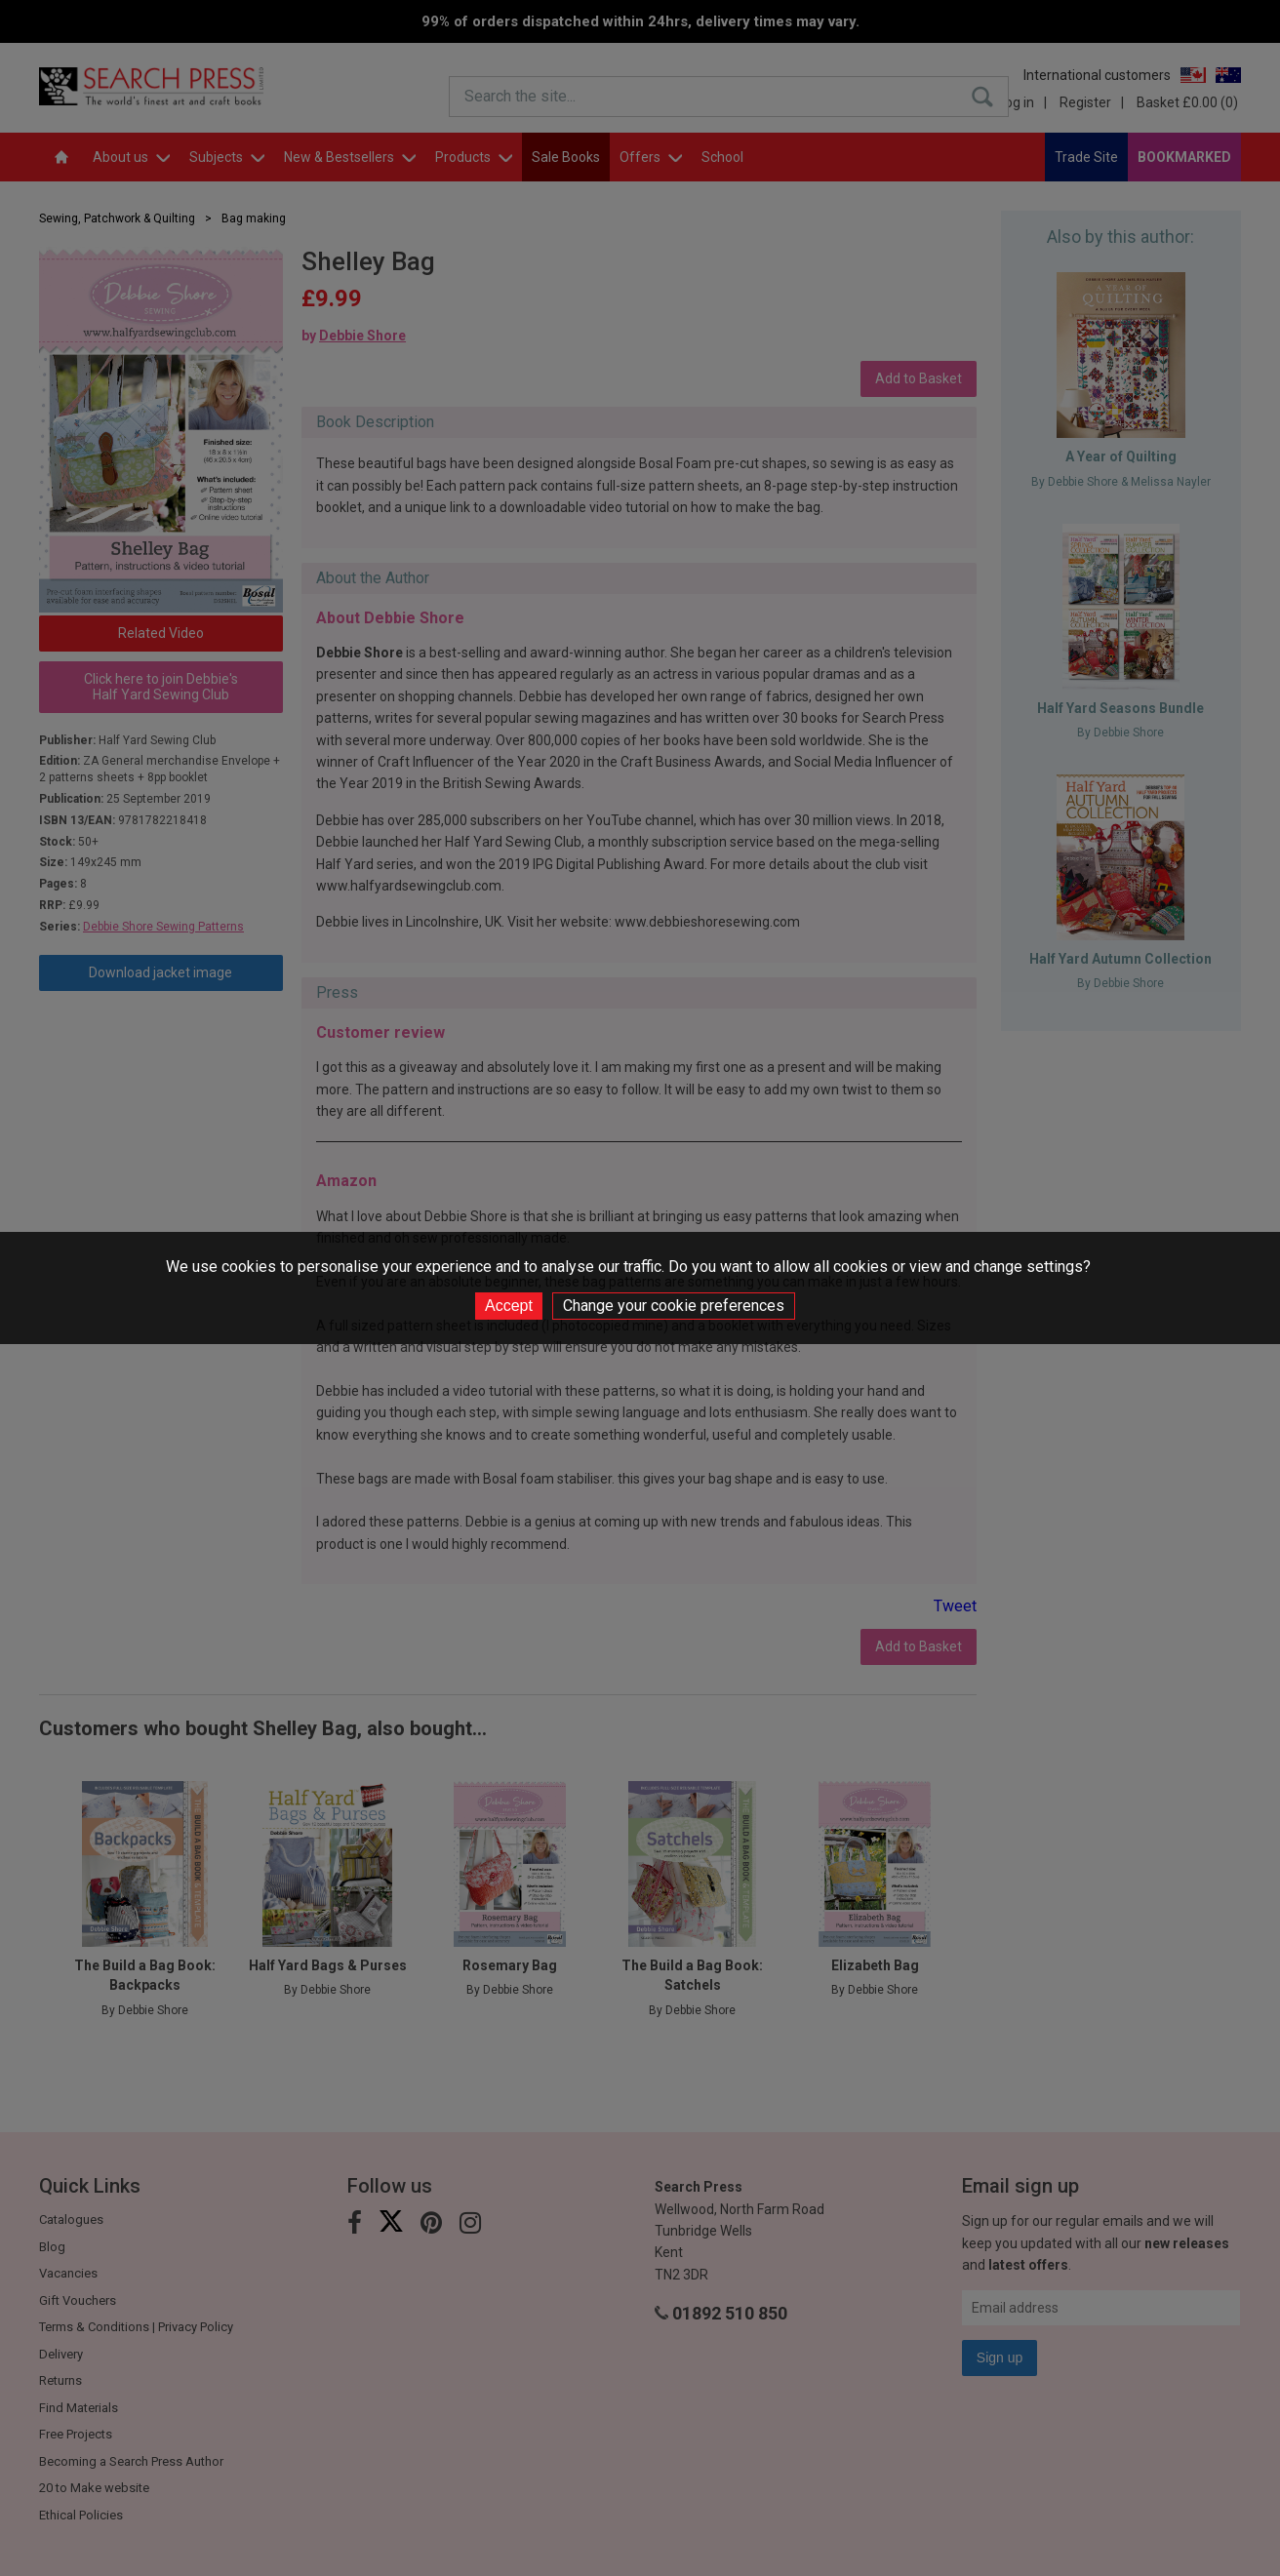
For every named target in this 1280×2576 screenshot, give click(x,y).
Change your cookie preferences (673, 1305)
